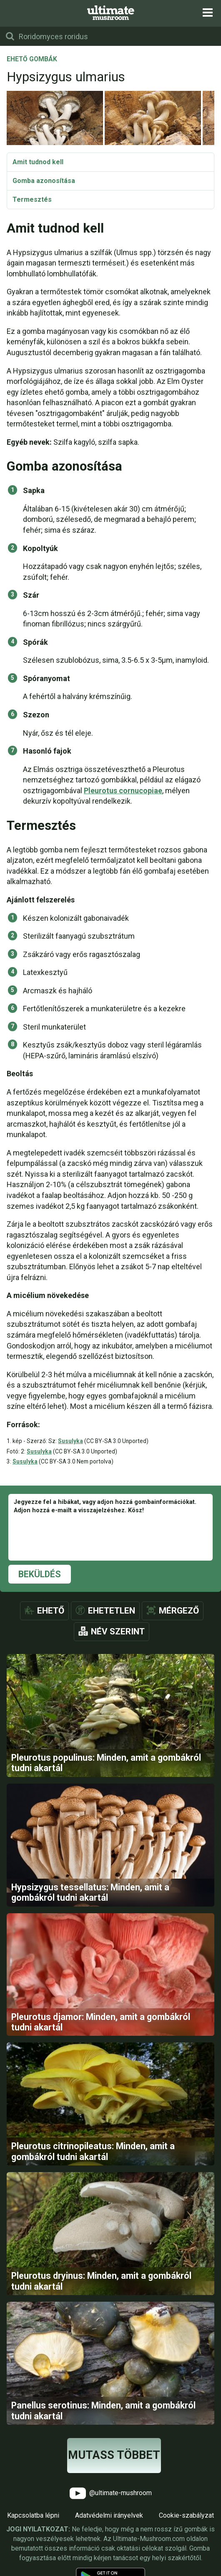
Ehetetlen (111, 1611)
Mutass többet (114, 2455)
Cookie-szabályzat (186, 2515)
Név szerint (118, 1631)
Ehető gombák (32, 59)
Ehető (50, 1611)
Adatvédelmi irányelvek (109, 2515)
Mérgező (179, 1611)
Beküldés (39, 1574)
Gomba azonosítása (44, 181)
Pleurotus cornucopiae (123, 790)
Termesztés (32, 199)
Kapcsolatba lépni (33, 2515)
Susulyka (70, 1441)
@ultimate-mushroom (111, 2493)
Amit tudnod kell (38, 162)
